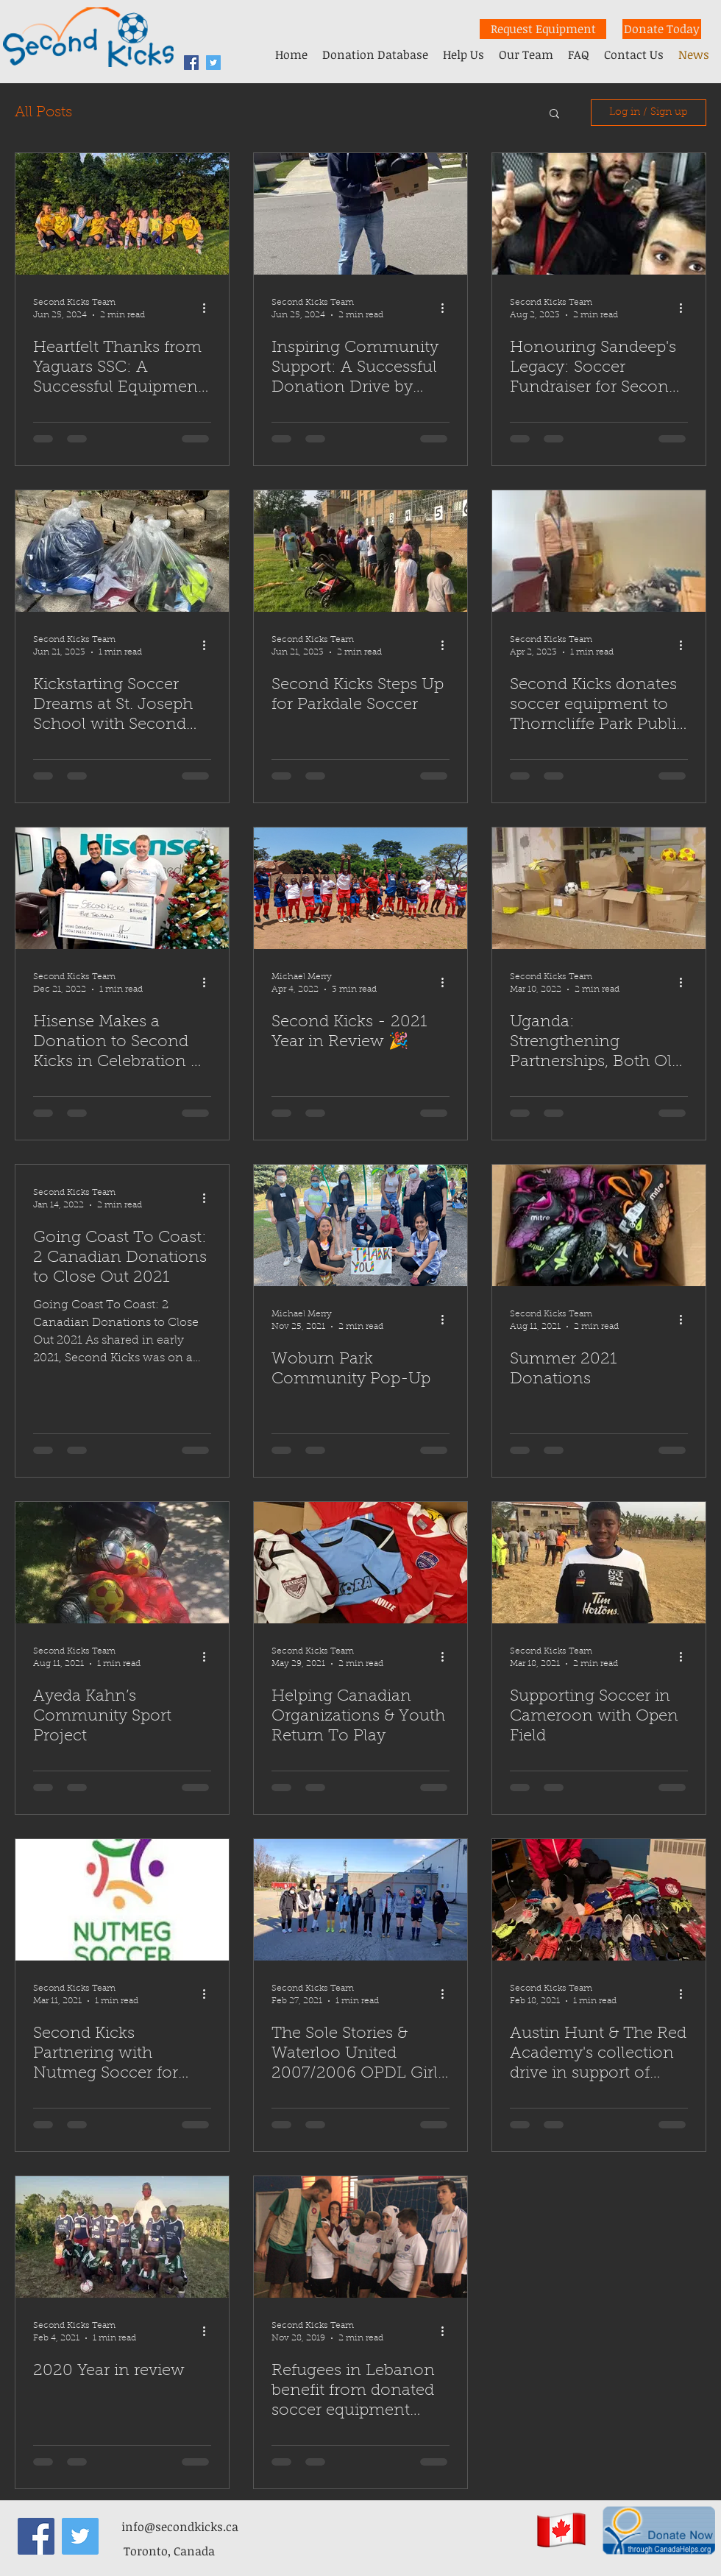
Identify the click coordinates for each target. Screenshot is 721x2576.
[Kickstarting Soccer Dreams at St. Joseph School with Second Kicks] (122, 551)
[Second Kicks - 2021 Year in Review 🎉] (360, 888)
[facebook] (191, 62)
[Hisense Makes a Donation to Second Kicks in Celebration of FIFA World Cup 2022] (122, 888)
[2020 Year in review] (122, 2237)
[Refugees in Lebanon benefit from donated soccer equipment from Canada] (360, 2237)
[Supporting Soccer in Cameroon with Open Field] (599, 1562)
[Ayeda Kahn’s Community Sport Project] (122, 1562)
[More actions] (209, 308)
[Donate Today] (661, 29)
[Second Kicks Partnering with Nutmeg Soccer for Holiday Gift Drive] (122, 1900)
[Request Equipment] (543, 29)
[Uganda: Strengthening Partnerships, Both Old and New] (599, 888)
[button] (554, 114)
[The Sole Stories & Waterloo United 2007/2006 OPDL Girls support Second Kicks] (360, 1900)
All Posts (43, 112)
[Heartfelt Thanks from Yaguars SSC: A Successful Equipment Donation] (122, 214)
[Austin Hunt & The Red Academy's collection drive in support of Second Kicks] (599, 1900)
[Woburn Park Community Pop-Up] (360, 1225)
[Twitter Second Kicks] (213, 62)
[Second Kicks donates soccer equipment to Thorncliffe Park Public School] (599, 551)
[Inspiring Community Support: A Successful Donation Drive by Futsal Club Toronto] (360, 214)
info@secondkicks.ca (179, 2527)
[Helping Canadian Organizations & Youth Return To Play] (360, 1562)
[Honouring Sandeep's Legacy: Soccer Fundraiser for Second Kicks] (599, 214)
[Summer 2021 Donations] (599, 1225)
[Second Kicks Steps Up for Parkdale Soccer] (360, 551)
